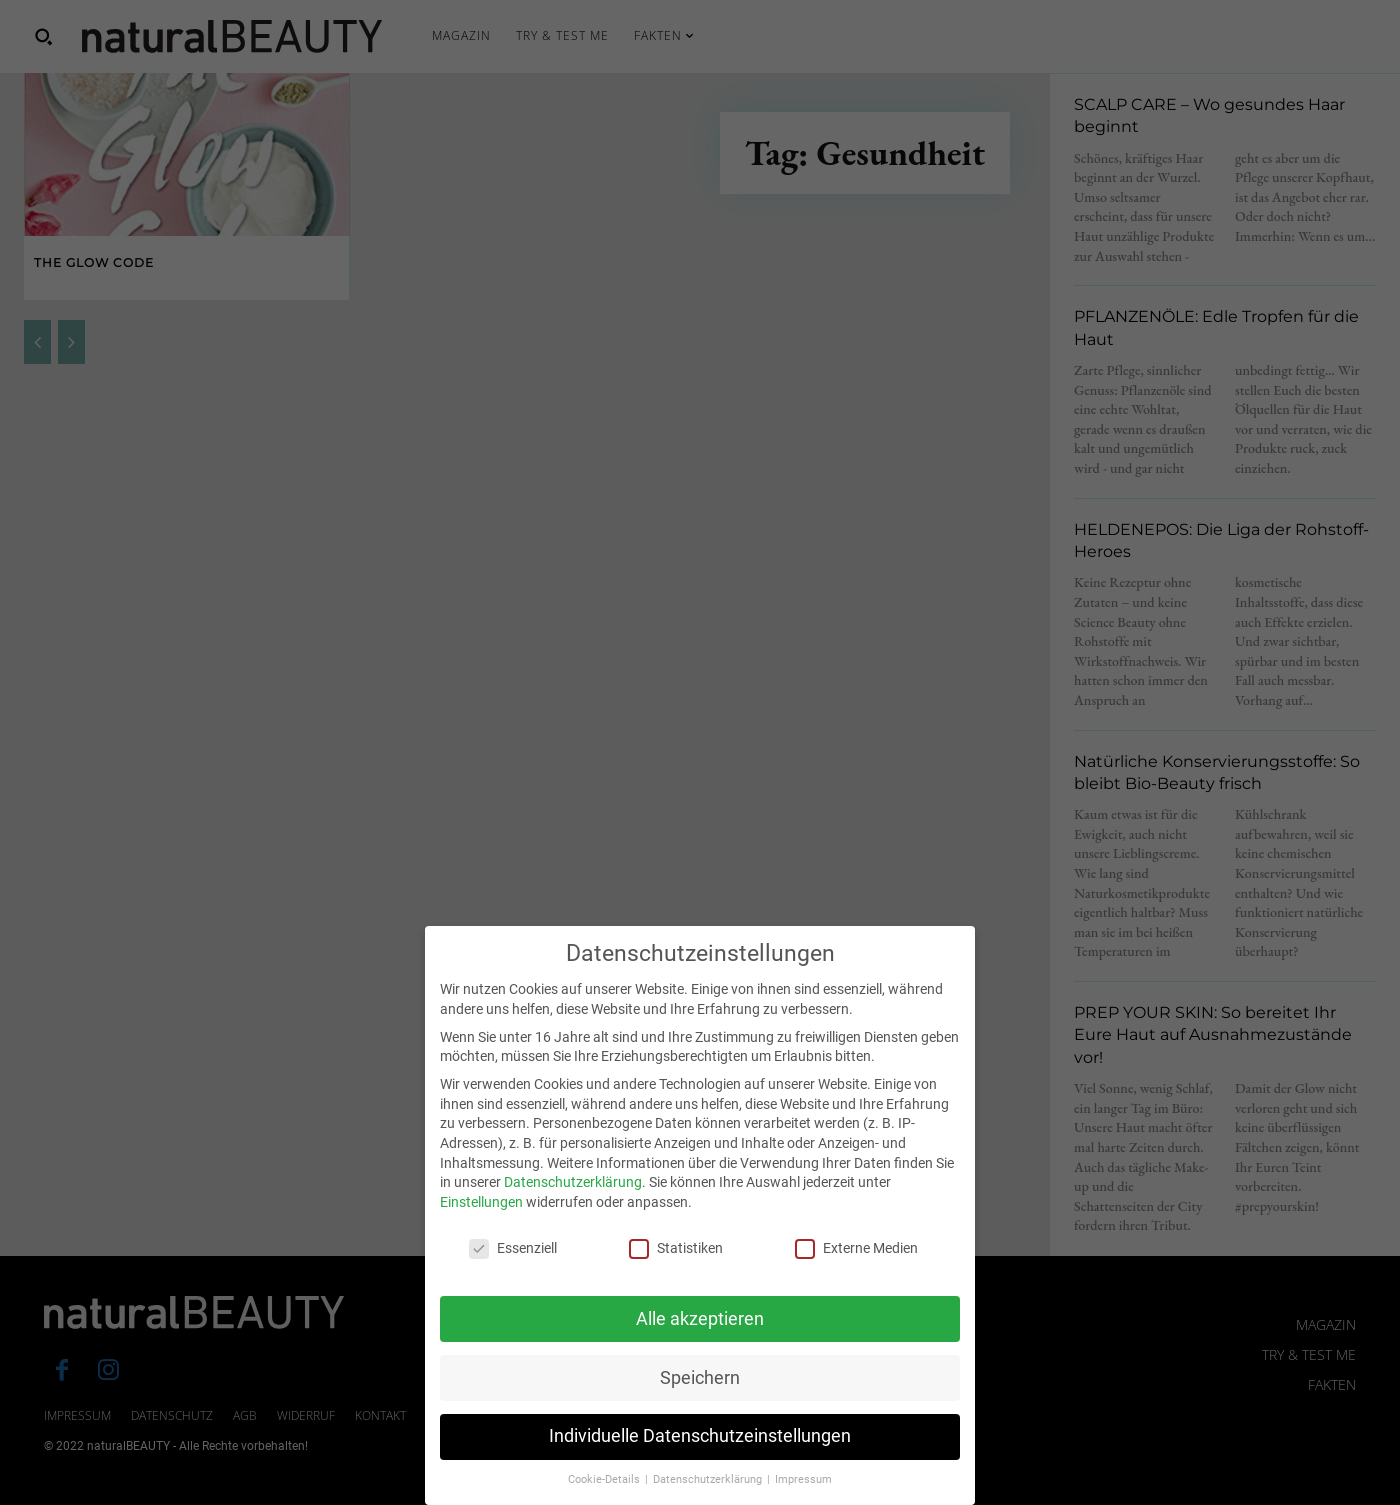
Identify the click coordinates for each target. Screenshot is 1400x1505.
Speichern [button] (700, 1400)
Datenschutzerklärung (573, 1205)
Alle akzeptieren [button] (700, 1341)
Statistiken (676, 1271)
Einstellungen (481, 1225)
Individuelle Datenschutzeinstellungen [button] (700, 1459)
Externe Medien (856, 1271)
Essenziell (513, 1271)
